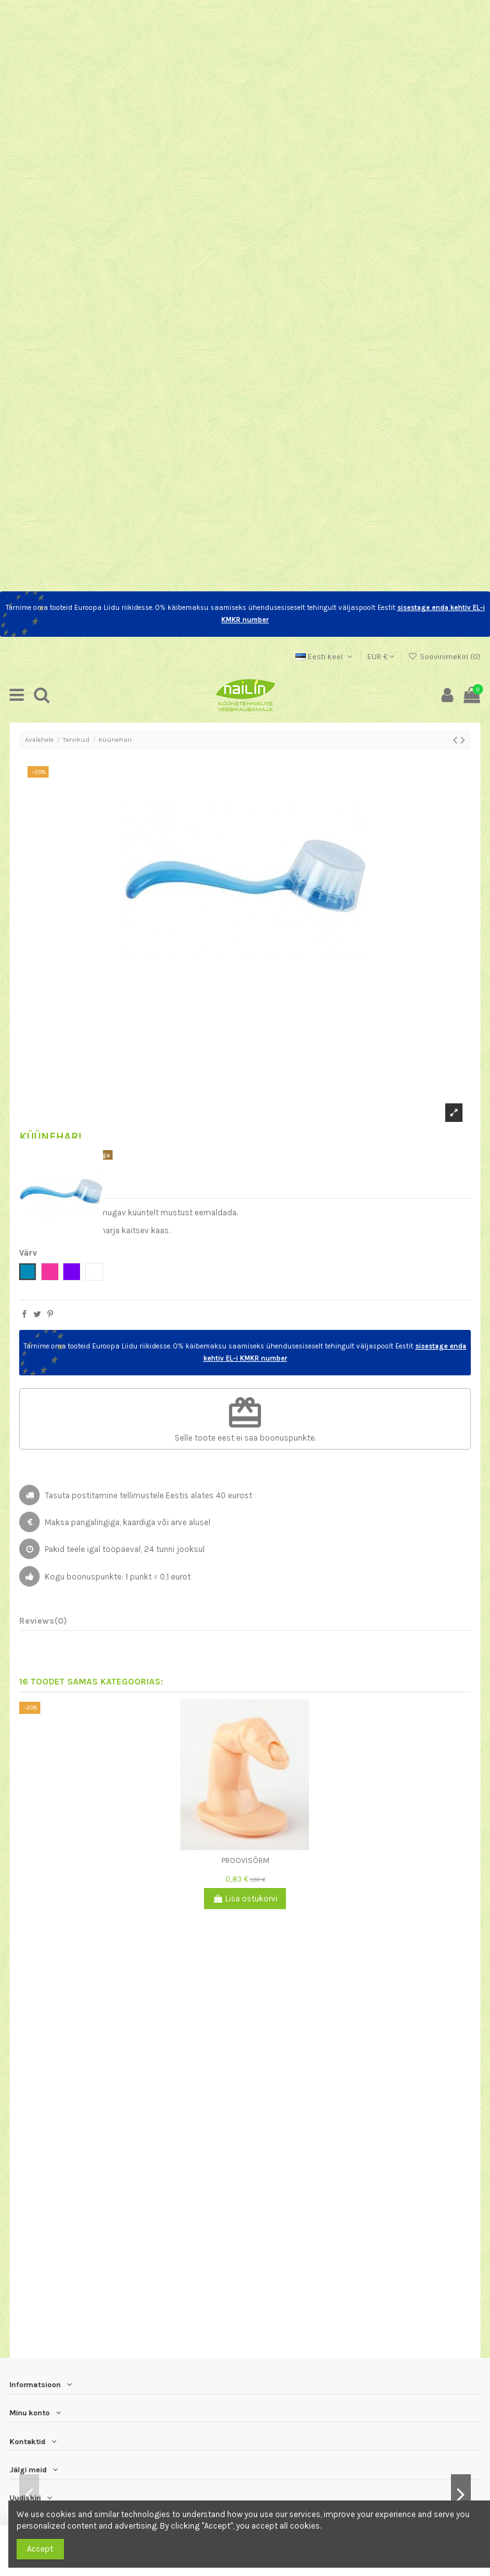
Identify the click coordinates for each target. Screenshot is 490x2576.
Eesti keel (325, 656)
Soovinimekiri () (443, 656)
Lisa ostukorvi (245, 1898)
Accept (40, 2549)
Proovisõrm (245, 1860)
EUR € (381, 656)
